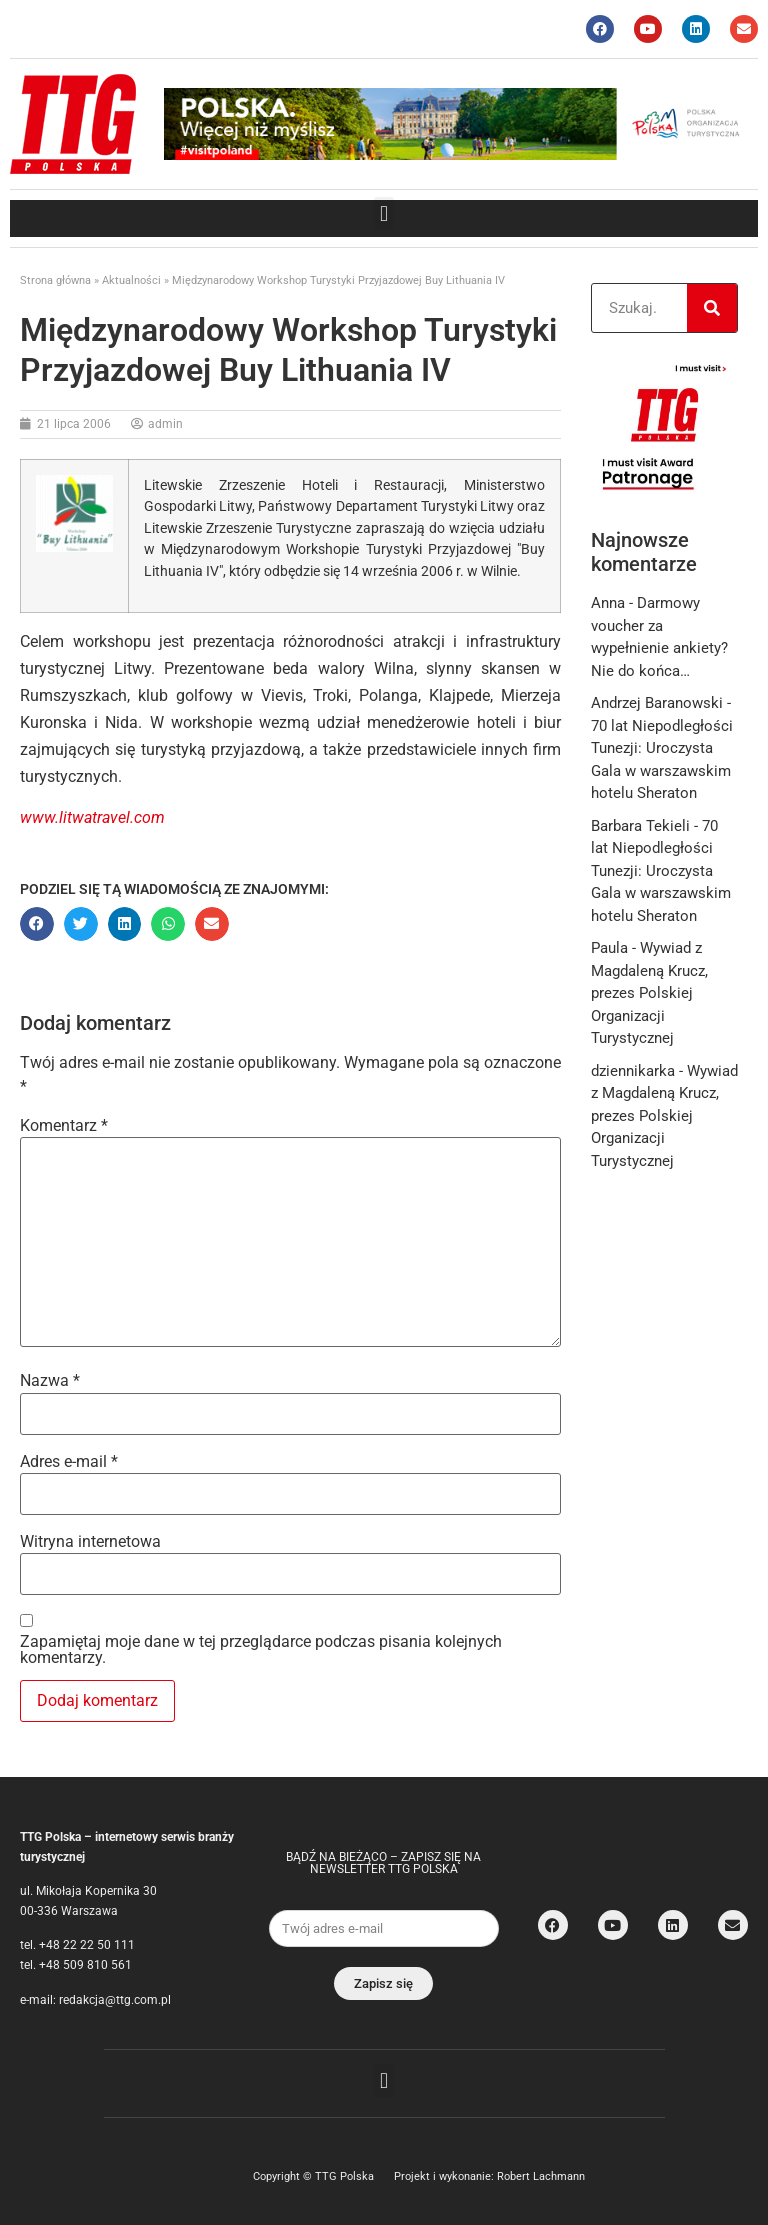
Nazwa (50, 1381)
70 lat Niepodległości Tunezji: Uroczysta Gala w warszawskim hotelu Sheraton (661, 871)
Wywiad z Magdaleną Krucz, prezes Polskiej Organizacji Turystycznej (649, 993)
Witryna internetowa (90, 1542)
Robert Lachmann (541, 2176)
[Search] (712, 308)
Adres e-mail (69, 1462)
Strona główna (55, 280)
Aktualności (131, 280)
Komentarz (64, 1126)
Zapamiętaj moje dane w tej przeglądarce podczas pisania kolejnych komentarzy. (261, 1650)
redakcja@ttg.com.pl (115, 2000)
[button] (383, 213)
